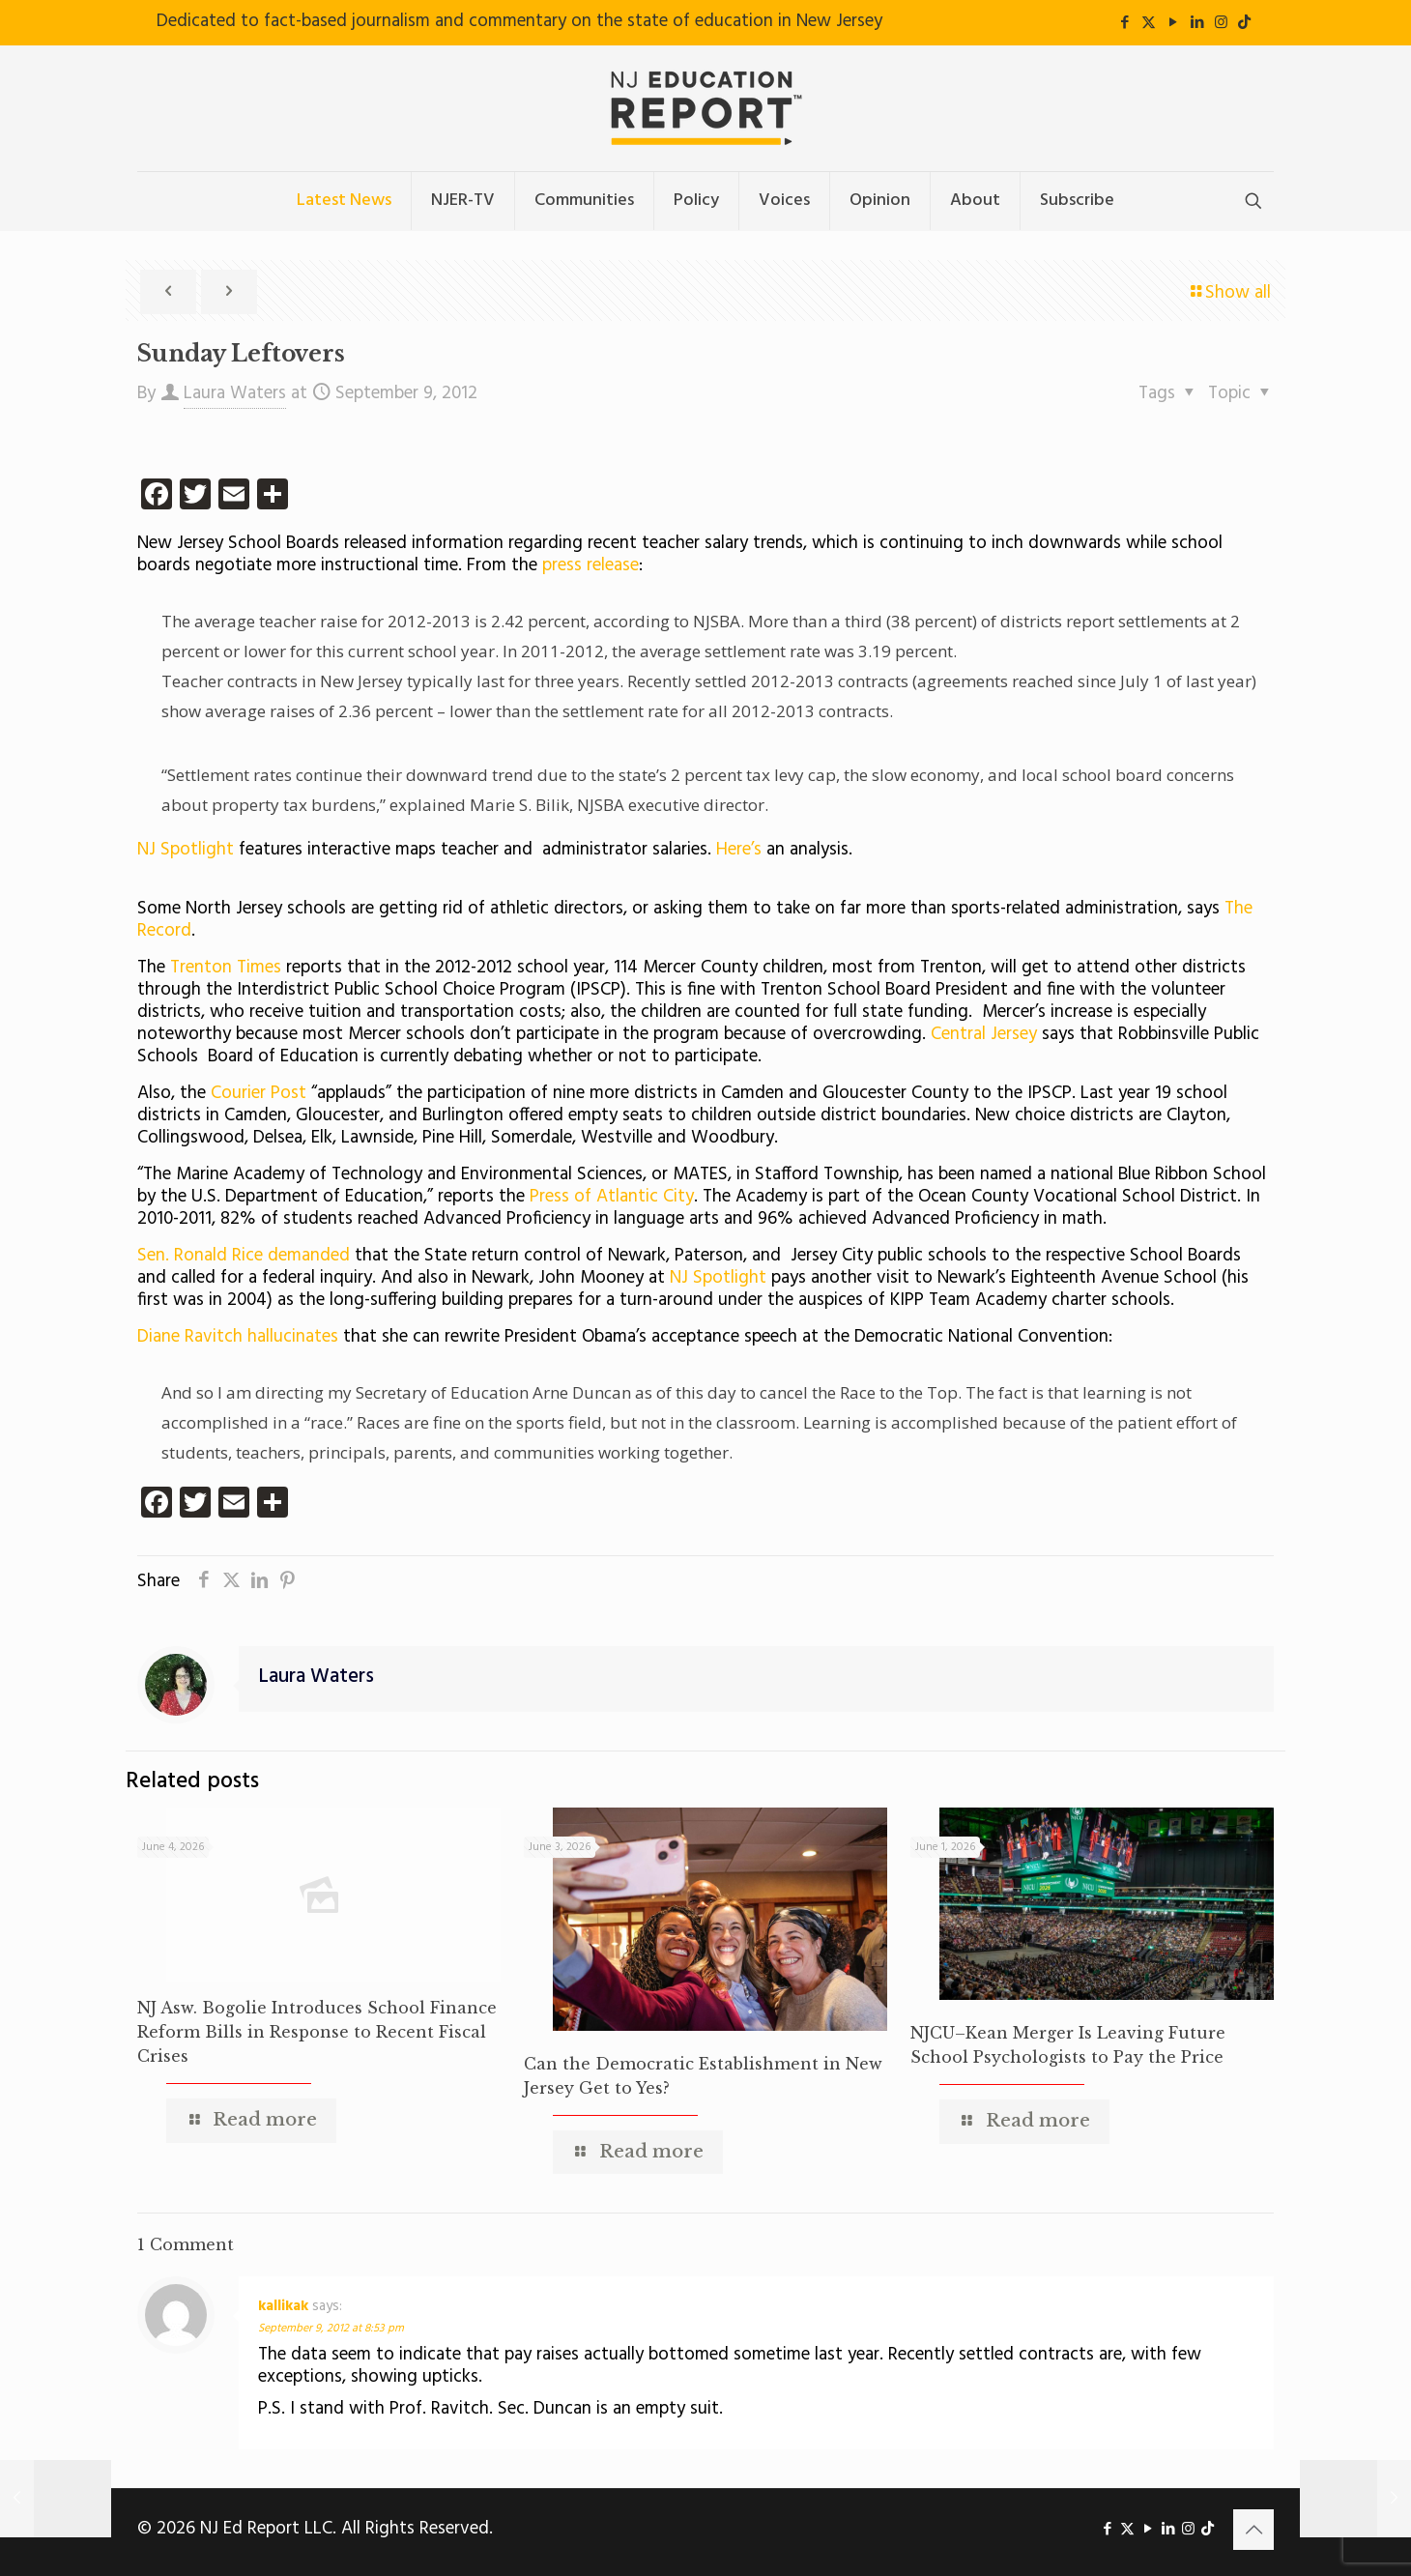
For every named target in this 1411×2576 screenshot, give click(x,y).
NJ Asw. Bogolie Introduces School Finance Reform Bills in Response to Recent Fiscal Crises (317, 2032)
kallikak (283, 2306)
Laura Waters (235, 393)
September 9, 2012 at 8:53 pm (331, 2328)
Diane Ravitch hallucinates (240, 1336)
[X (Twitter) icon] (1148, 23)
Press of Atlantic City (612, 1196)
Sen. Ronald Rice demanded (243, 1255)
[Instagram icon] (1221, 23)
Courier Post (261, 1093)
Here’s (736, 849)
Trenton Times (223, 967)
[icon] (1244, 23)
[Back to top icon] (1253, 2529)
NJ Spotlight (185, 849)
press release (590, 565)
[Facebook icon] (1124, 23)
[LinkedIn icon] (1197, 23)
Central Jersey (984, 1034)
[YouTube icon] (1173, 23)
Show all (1229, 292)
